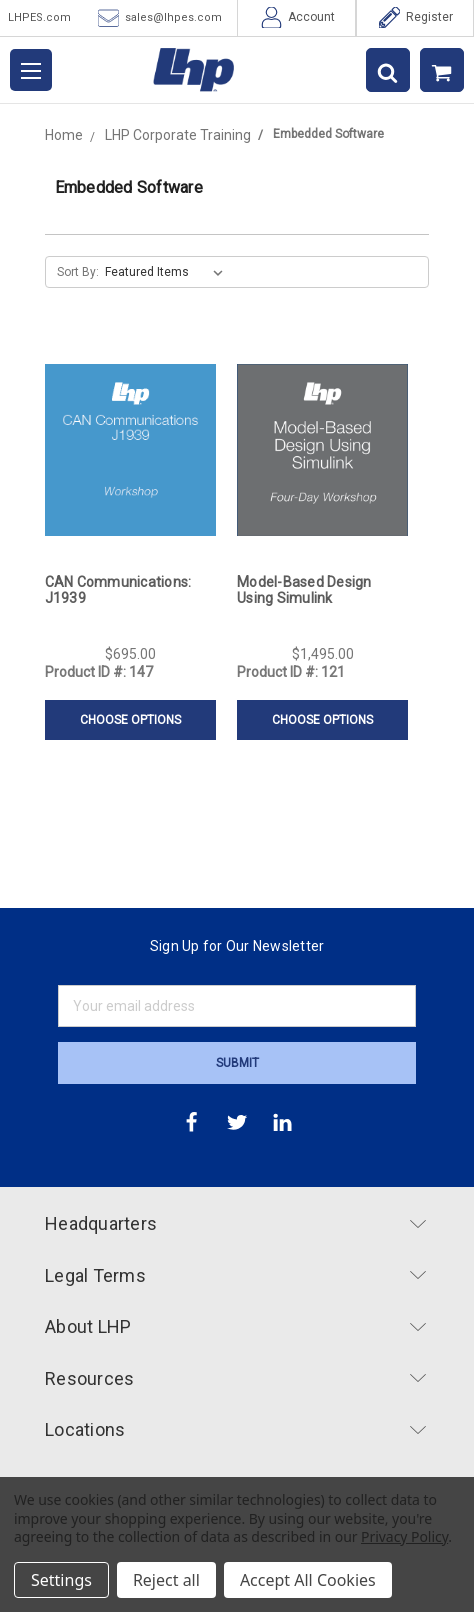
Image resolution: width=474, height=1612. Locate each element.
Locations (235, 1429)
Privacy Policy (404, 1536)
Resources (235, 1378)
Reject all (166, 1580)
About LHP (235, 1326)
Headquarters (235, 1223)
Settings (61, 1580)
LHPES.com (39, 17)
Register (416, 17)
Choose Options (130, 720)
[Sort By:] (168, 272)
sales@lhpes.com (160, 17)
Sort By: (78, 272)
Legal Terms (235, 1275)
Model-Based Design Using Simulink (304, 590)
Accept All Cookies (308, 1580)
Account (298, 17)
